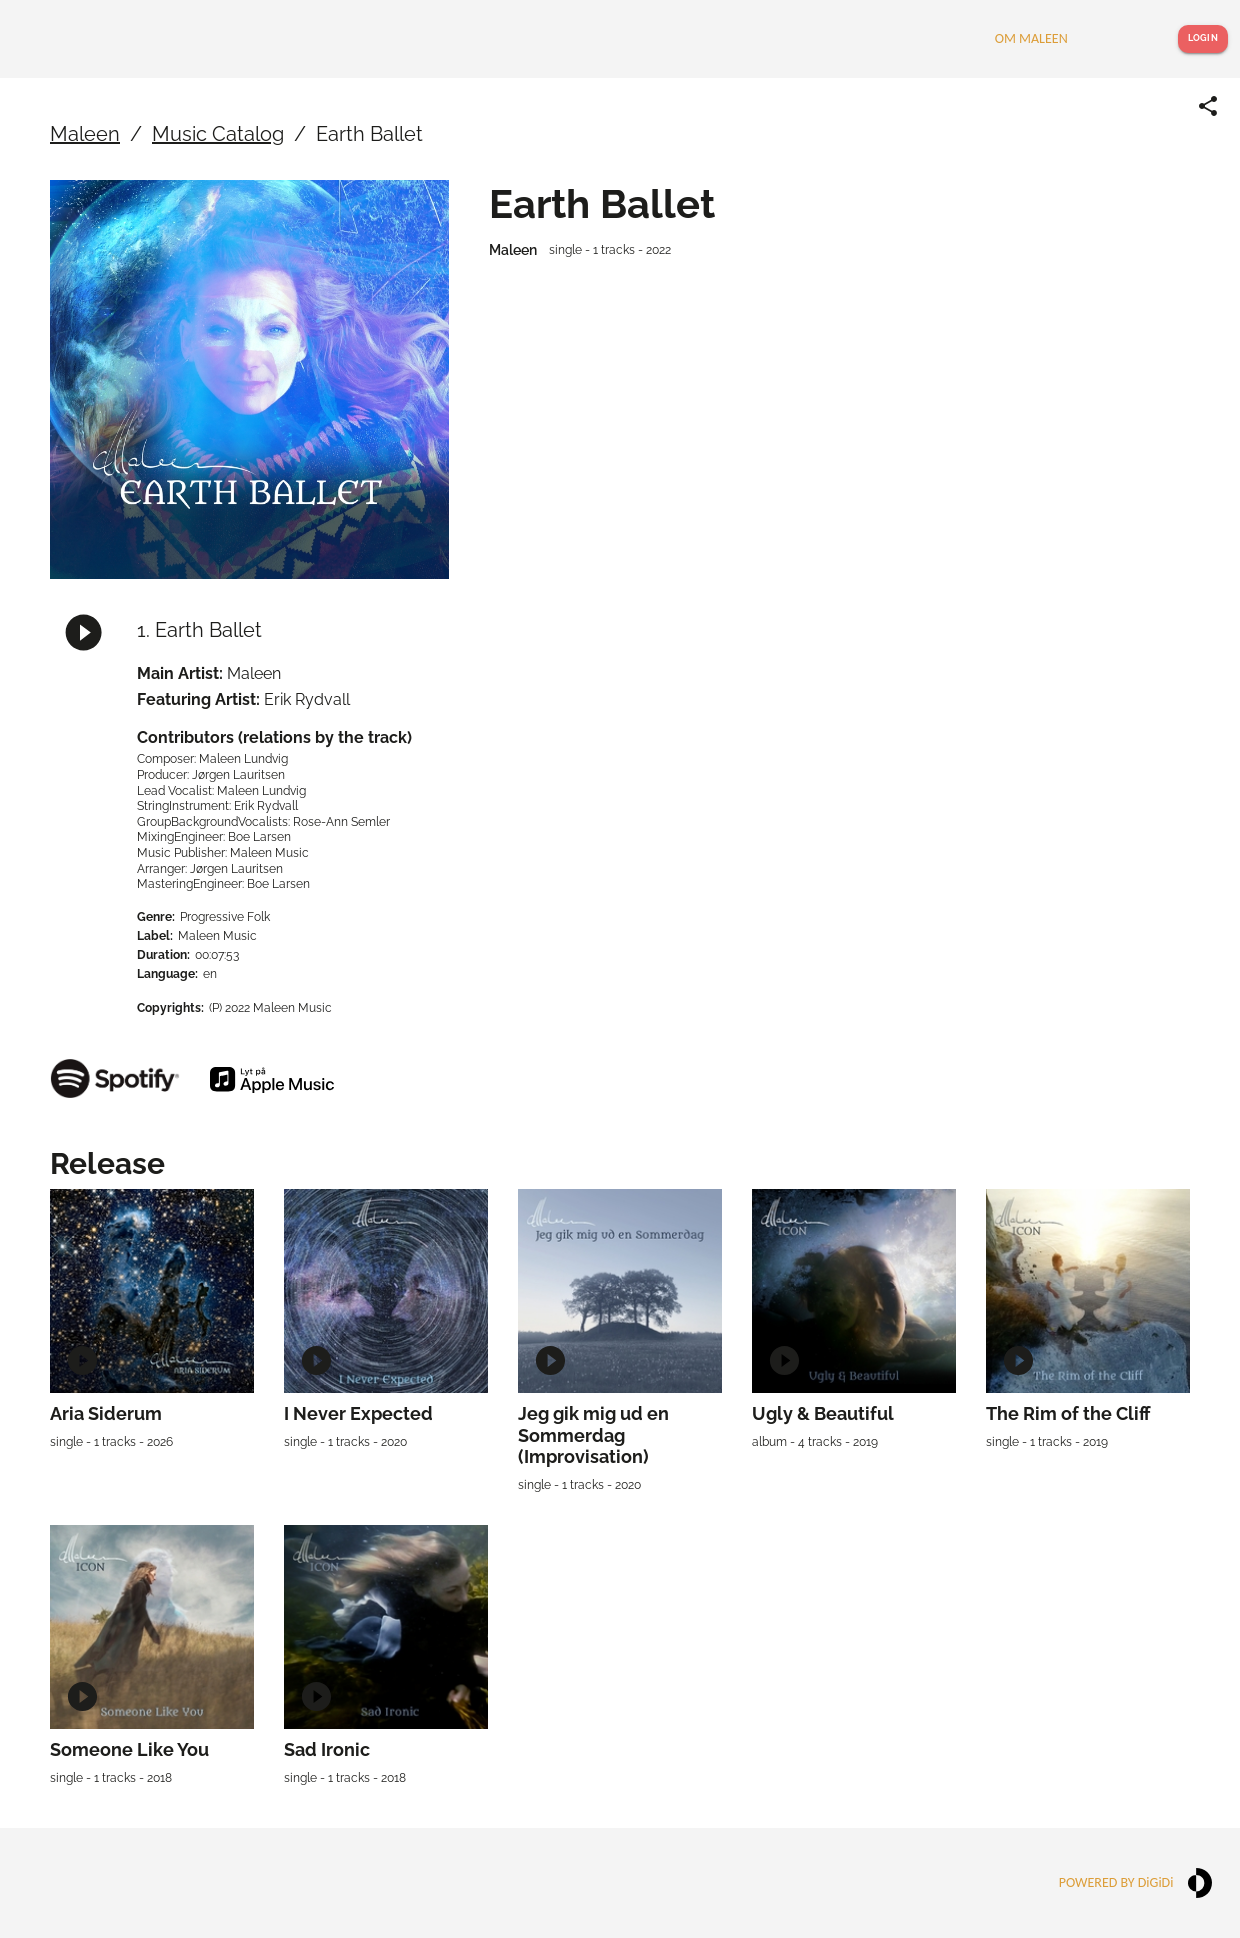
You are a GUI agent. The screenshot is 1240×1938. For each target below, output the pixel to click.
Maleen (85, 134)
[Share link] (1208, 106)
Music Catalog (218, 134)
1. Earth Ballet (199, 630)
